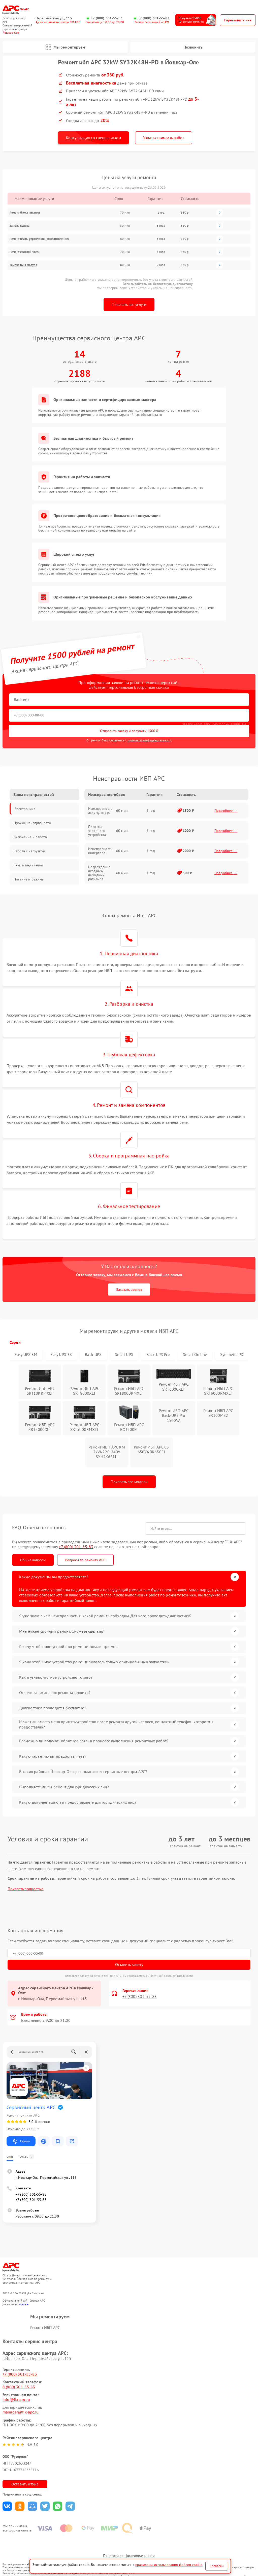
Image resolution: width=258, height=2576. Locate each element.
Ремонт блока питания (25, 212)
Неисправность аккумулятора (100, 810)
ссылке (23, 2304)
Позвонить (193, 47)
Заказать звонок (129, 1289)
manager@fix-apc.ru (21, 2411)
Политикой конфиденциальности (170, 1976)
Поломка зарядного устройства (97, 830)
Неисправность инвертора (100, 851)
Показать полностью (26, 1888)
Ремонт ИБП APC (45, 2327)
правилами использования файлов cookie (169, 2564)
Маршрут (21, 2141)
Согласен (217, 2566)
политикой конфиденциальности (149, 740)
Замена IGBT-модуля (23, 265)
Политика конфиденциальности (129, 2555)
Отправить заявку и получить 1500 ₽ (129, 731)
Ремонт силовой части (25, 252)
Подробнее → (225, 811)
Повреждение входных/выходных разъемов (99, 873)
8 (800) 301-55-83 (19, 2386)
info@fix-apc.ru (16, 2399)
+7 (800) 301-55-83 (106, 18)
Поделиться (7, 2506)
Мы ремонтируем (65, 47)
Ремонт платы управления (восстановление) (39, 238)
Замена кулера (19, 225)
